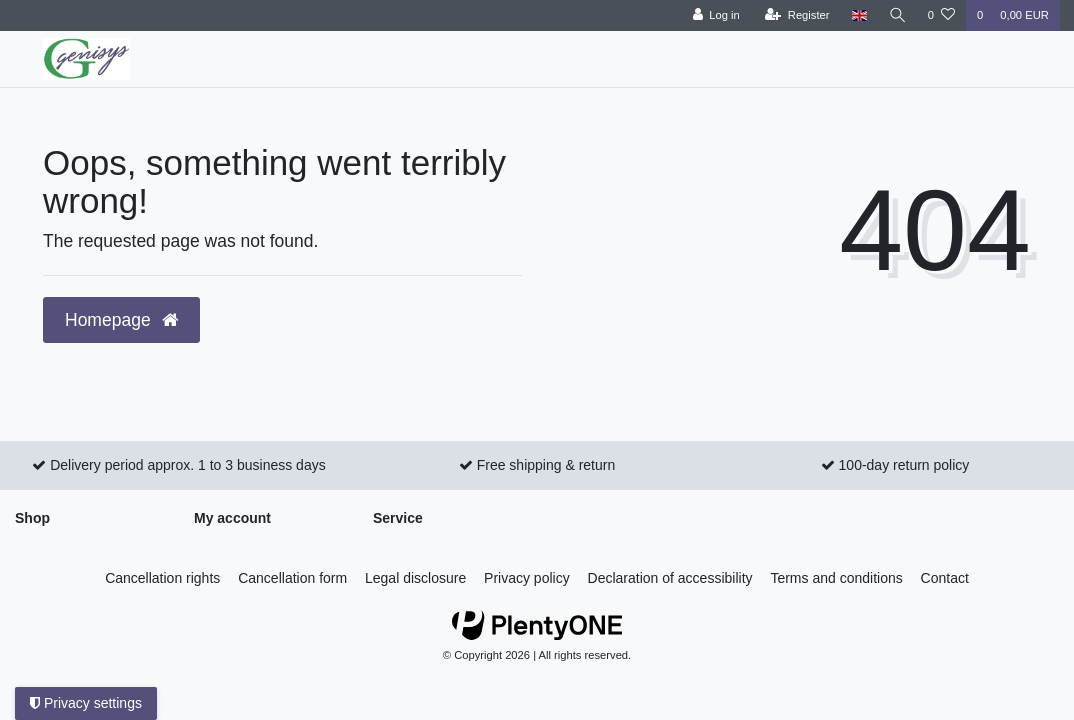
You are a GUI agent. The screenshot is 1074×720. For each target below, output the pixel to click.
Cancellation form (292, 578)
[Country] (857, 15)
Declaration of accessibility (670, 578)
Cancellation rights (162, 578)
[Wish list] (941, 15)
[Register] (796, 15)
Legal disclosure (415, 578)
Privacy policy (527, 578)
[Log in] (714, 15)
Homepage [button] (121, 320)
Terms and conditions (836, 578)
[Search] (897, 15)
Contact (945, 578)
